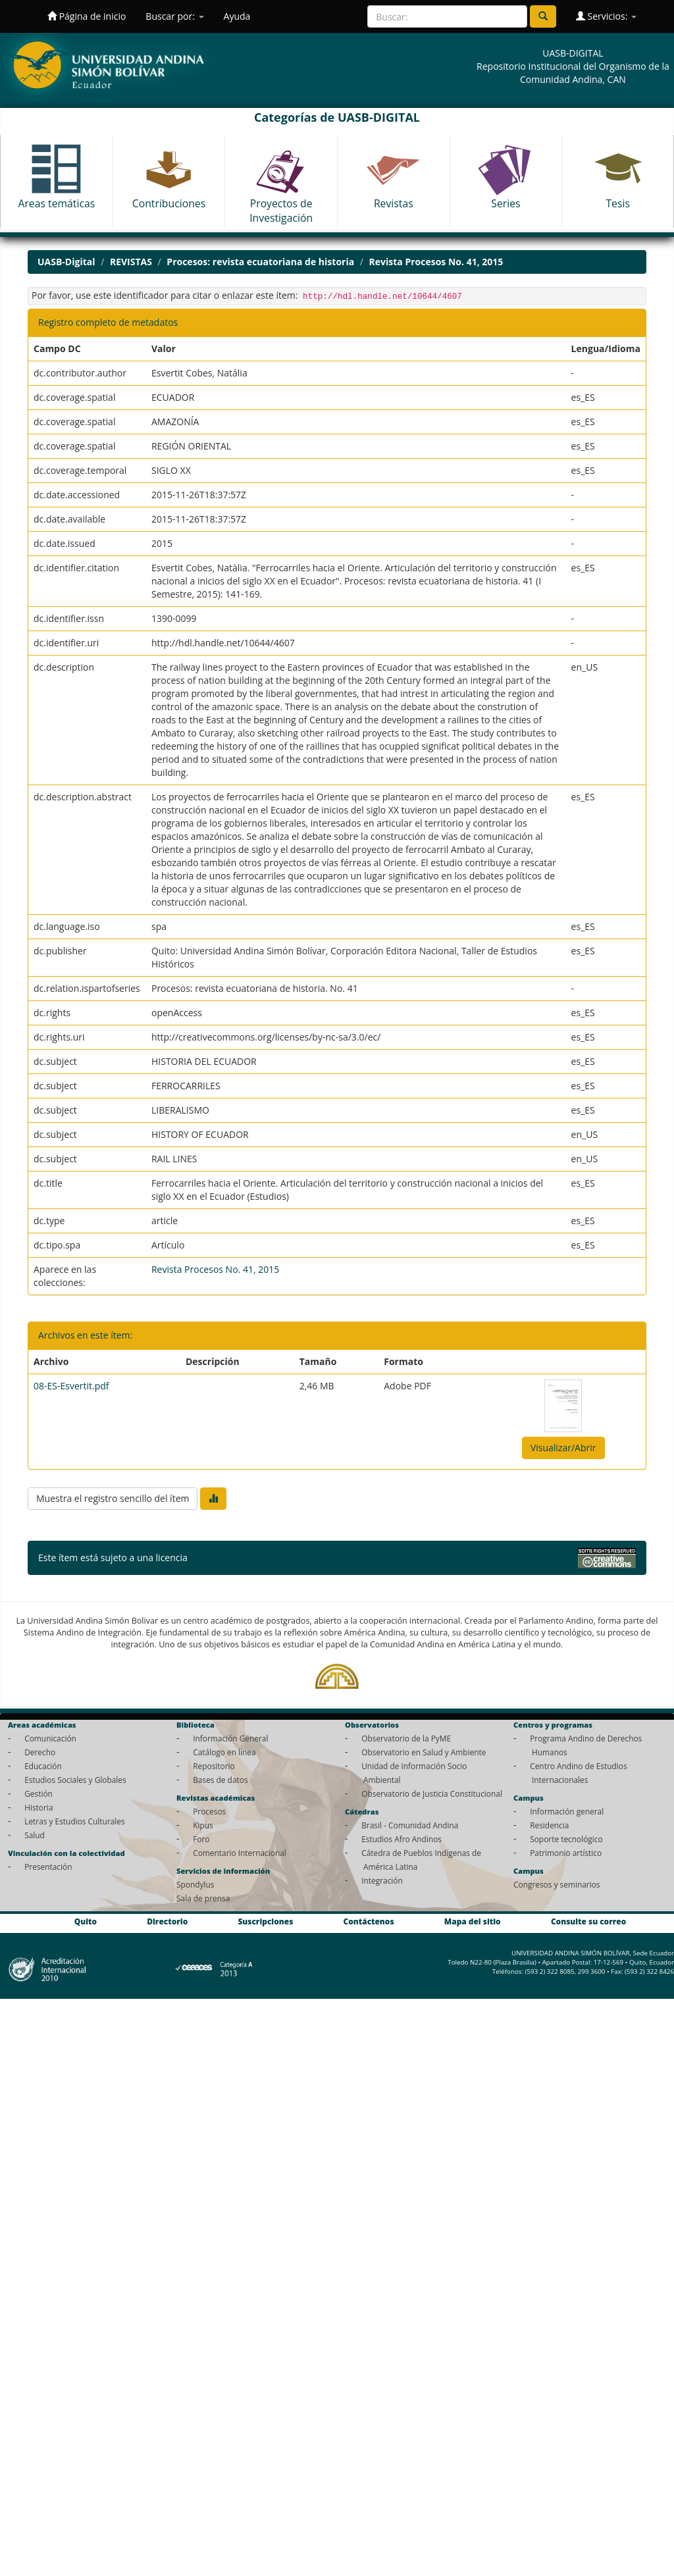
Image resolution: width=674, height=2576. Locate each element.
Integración (382, 1880)
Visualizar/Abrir (563, 1447)
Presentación (48, 1866)
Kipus (203, 1825)
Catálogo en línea (224, 1752)
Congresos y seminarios (556, 1884)
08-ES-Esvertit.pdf (71, 1385)
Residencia (549, 1825)
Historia (38, 1807)
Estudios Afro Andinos (401, 1839)
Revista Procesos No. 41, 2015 (436, 261)
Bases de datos (220, 1779)
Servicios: (606, 16)
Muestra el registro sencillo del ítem (112, 1498)
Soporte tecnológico (566, 1839)
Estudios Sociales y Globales (75, 1779)
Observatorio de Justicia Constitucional (431, 1793)
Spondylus (195, 1884)
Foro (201, 1839)
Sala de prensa (203, 1898)
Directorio (167, 1921)
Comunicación (50, 1738)
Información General (230, 1738)
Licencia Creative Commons (249, 1557)
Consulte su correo (588, 1921)
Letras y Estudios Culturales (74, 1821)
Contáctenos (369, 1921)
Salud (34, 1835)
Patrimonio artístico (566, 1852)
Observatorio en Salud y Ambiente (423, 1752)
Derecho (39, 1752)
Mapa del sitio (472, 1921)
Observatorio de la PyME (406, 1738)
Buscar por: (174, 16)
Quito (85, 1921)
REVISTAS (131, 261)
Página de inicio (86, 16)
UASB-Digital (66, 261)
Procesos (209, 1811)
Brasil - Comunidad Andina (409, 1825)
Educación (43, 1766)
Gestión (38, 1793)
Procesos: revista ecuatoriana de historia (260, 261)
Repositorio (214, 1766)
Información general (567, 1811)
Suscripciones (265, 1921)
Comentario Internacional (239, 1852)
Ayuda (237, 16)
